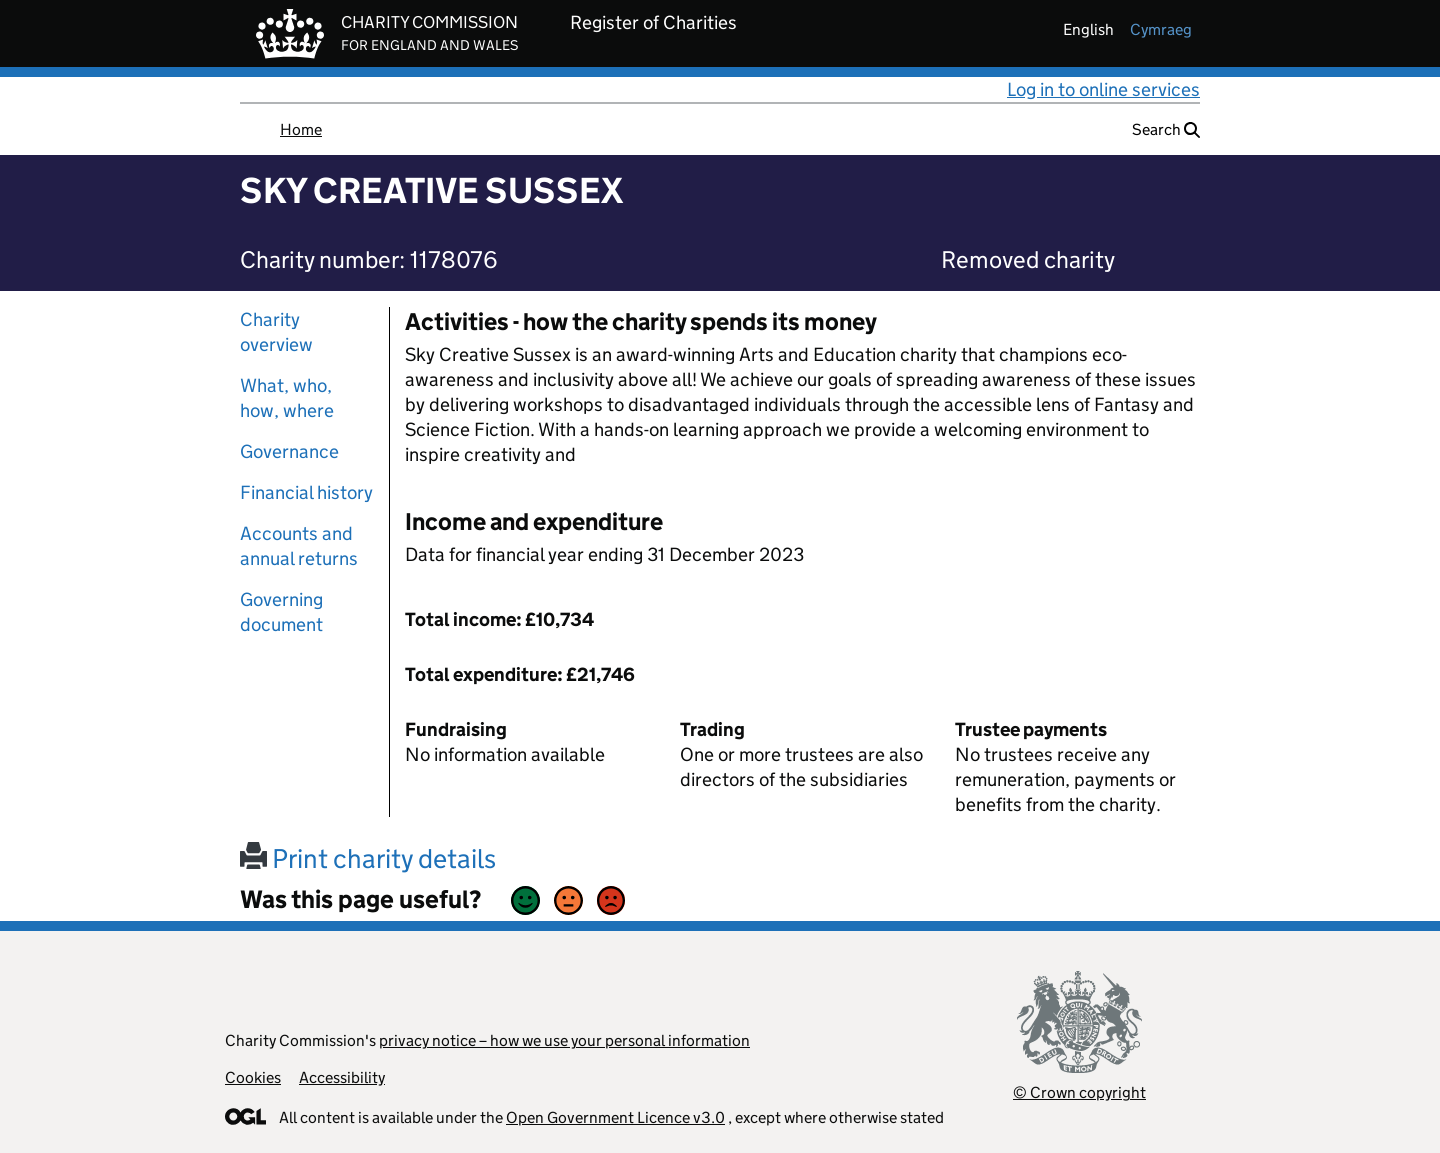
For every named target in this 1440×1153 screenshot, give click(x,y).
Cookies (253, 1077)
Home (301, 129)
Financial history (306, 492)
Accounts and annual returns (299, 546)
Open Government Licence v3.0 (615, 1117)
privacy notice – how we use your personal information (564, 1040)
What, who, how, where (287, 398)
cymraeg (1161, 29)
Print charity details (368, 858)
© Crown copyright (1079, 1092)
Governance (289, 451)
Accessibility (342, 1077)
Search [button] (1166, 129)
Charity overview (276, 332)
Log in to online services (1103, 89)
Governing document (281, 612)
